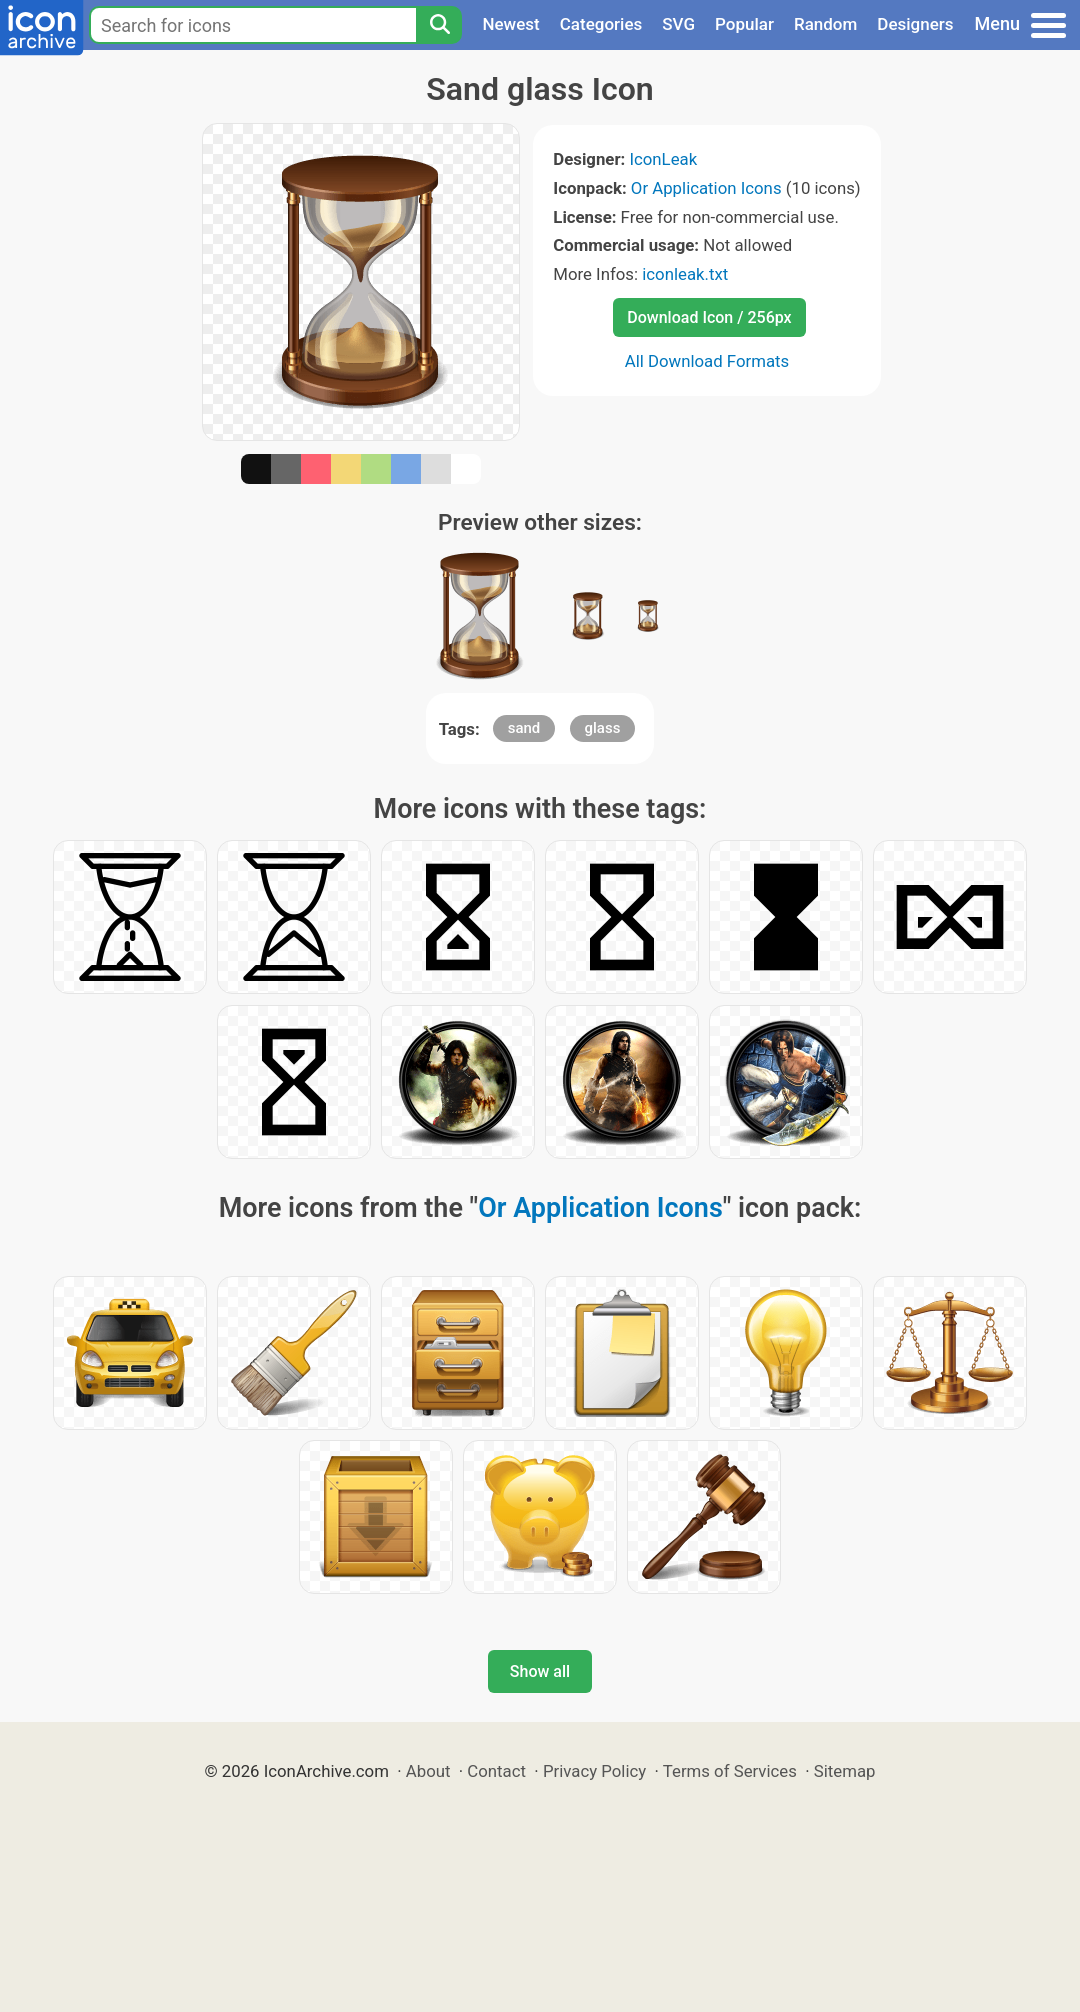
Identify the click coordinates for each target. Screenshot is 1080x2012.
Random (825, 24)
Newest (510, 24)
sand (524, 728)
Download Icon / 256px (709, 317)
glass (603, 728)
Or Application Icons (706, 188)
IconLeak (663, 159)
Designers (915, 24)
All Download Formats (707, 361)
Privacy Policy (594, 1771)
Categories (601, 24)
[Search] (439, 25)
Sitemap (845, 1771)
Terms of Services (730, 1771)
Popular (744, 24)
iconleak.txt (685, 274)
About (428, 1771)
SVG (678, 24)
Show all (540, 1671)
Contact (496, 1771)
